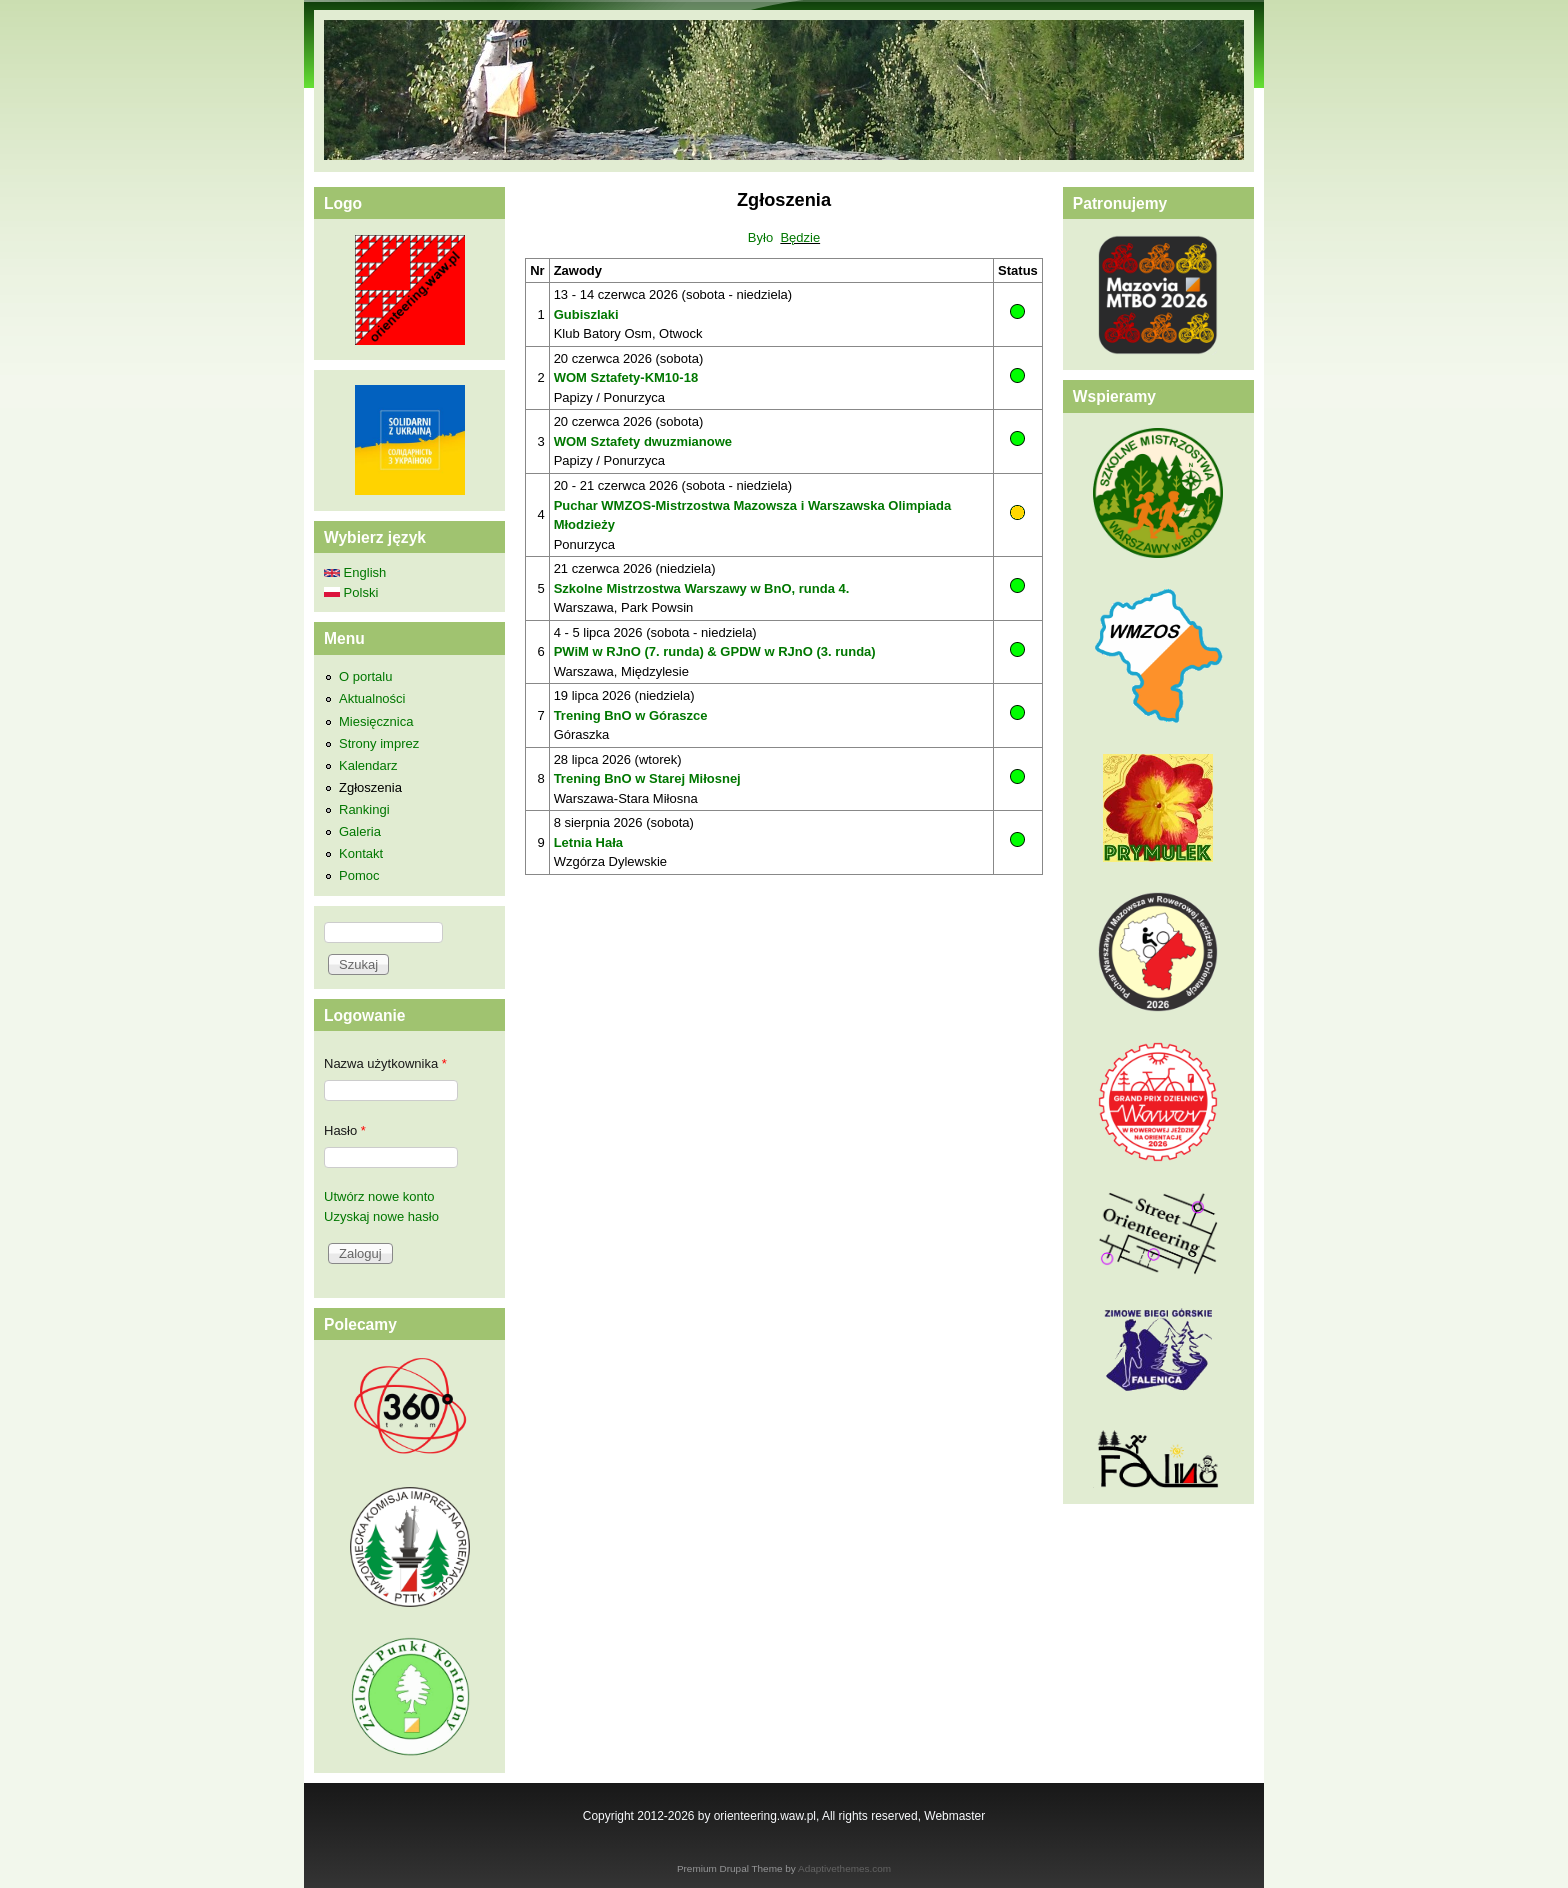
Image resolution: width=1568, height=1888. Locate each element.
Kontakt (361, 853)
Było (760, 237)
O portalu (365, 676)
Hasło (345, 1130)
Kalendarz (368, 765)
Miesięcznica (376, 721)
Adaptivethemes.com (844, 1868)
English (355, 572)
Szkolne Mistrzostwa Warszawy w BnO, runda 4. (702, 588)
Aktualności (372, 698)
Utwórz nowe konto (379, 1196)
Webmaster (954, 1816)
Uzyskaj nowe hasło (381, 1216)
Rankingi (364, 809)
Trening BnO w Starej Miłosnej (647, 778)
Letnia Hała (588, 842)
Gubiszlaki (586, 314)
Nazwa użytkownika (385, 1063)
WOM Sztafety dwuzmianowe (643, 441)
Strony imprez (379, 743)
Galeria (360, 831)
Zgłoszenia (370, 787)
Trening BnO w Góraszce (631, 715)
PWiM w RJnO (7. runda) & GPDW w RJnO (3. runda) (715, 651)
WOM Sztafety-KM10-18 (626, 377)
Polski (351, 592)
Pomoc (359, 875)
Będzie (800, 237)
